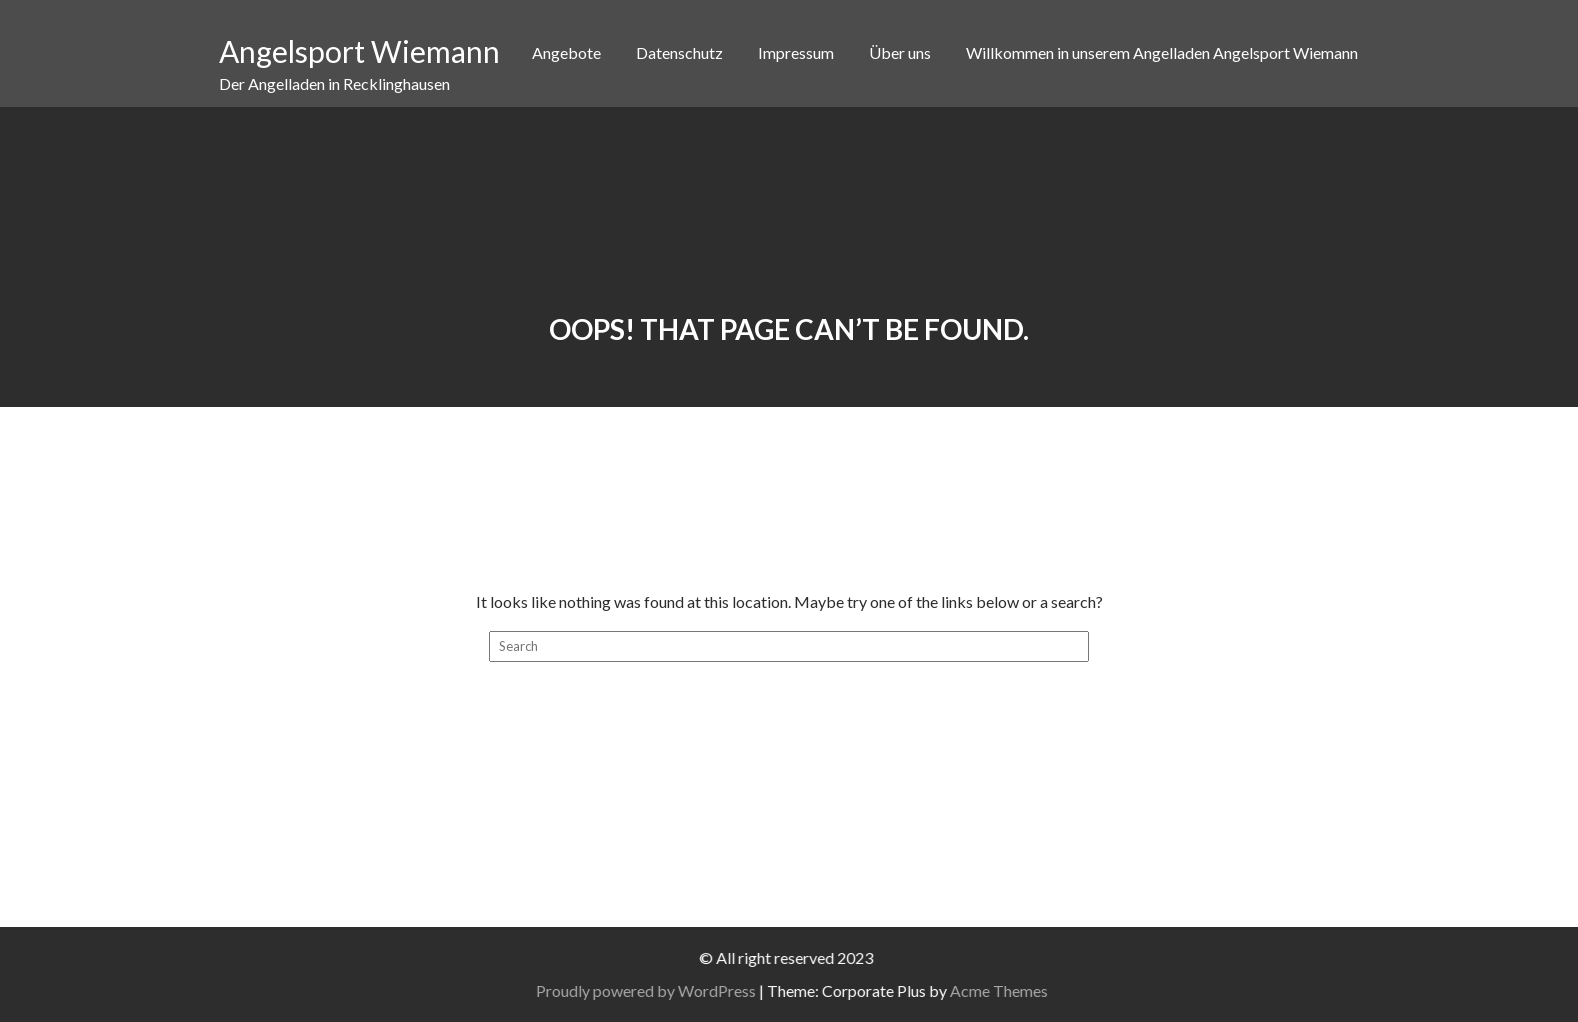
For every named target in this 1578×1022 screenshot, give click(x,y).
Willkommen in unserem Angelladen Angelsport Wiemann (1162, 52)
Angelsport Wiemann (359, 51)
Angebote (566, 52)
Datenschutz (679, 52)
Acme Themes (1024, 990)
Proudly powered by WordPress (671, 990)
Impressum (796, 52)
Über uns (900, 52)
